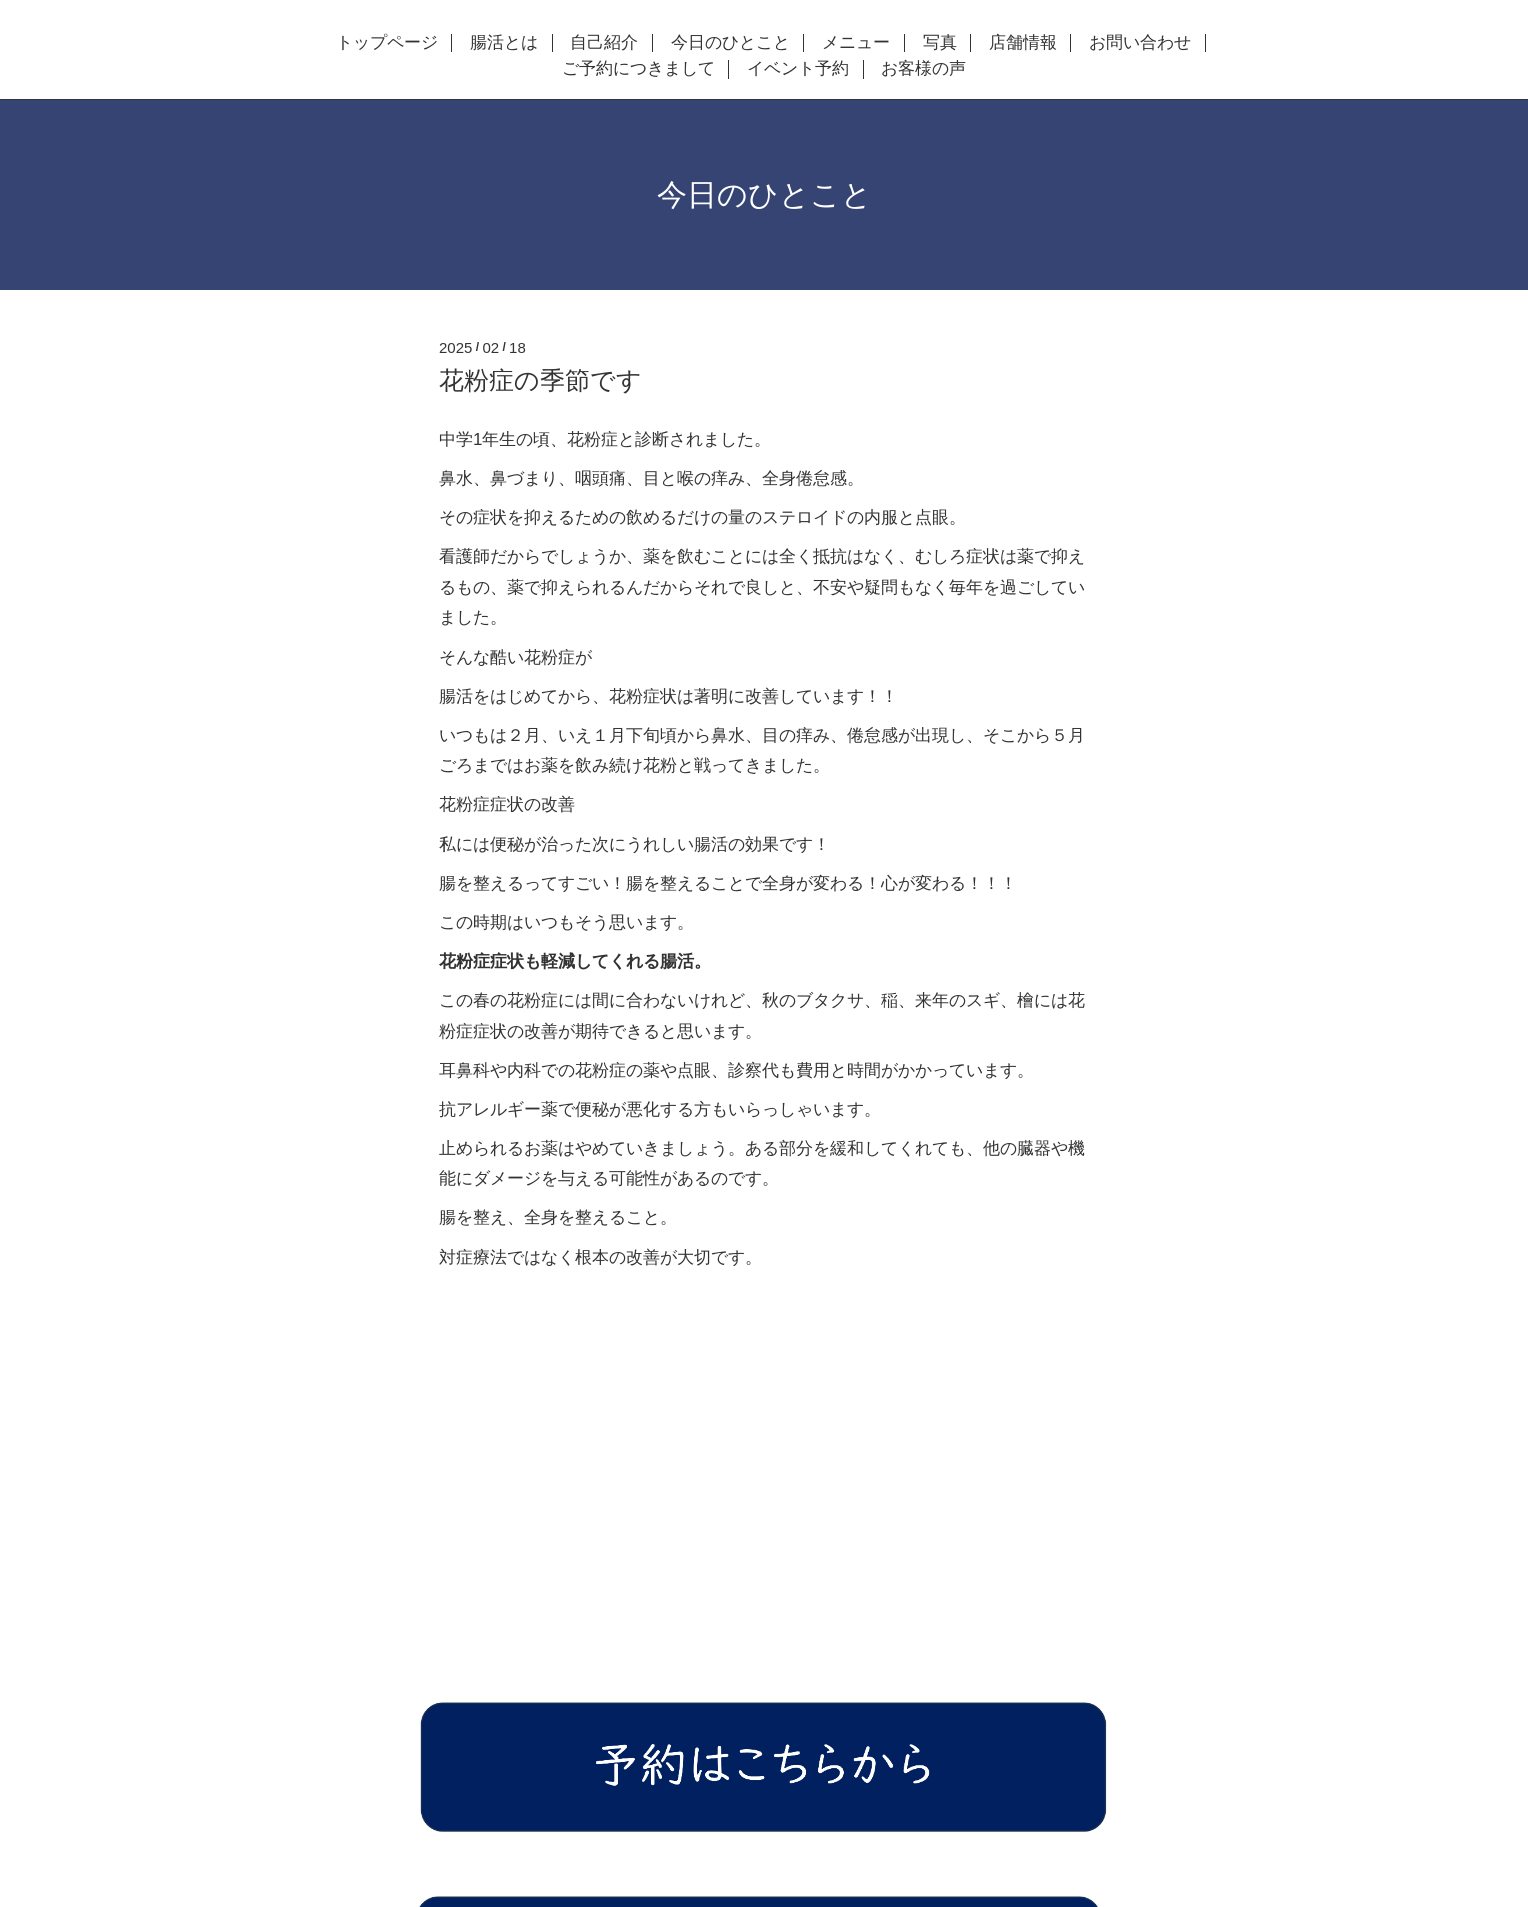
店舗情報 (1023, 43)
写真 (940, 43)
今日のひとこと (730, 43)
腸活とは (504, 43)
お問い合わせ (1140, 43)
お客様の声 (923, 69)
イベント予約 (798, 69)
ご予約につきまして (638, 69)
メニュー (856, 43)
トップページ (387, 43)
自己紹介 (604, 43)
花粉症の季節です (540, 380)
